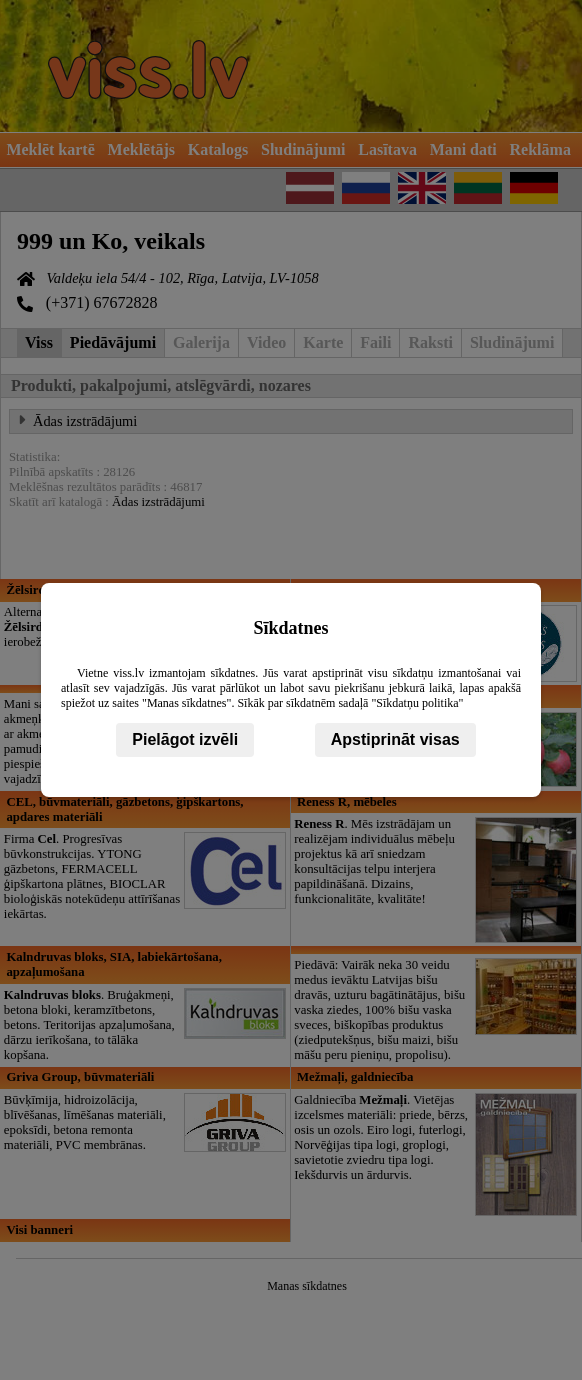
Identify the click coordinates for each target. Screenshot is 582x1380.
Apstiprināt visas (395, 739)
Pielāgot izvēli (185, 739)
